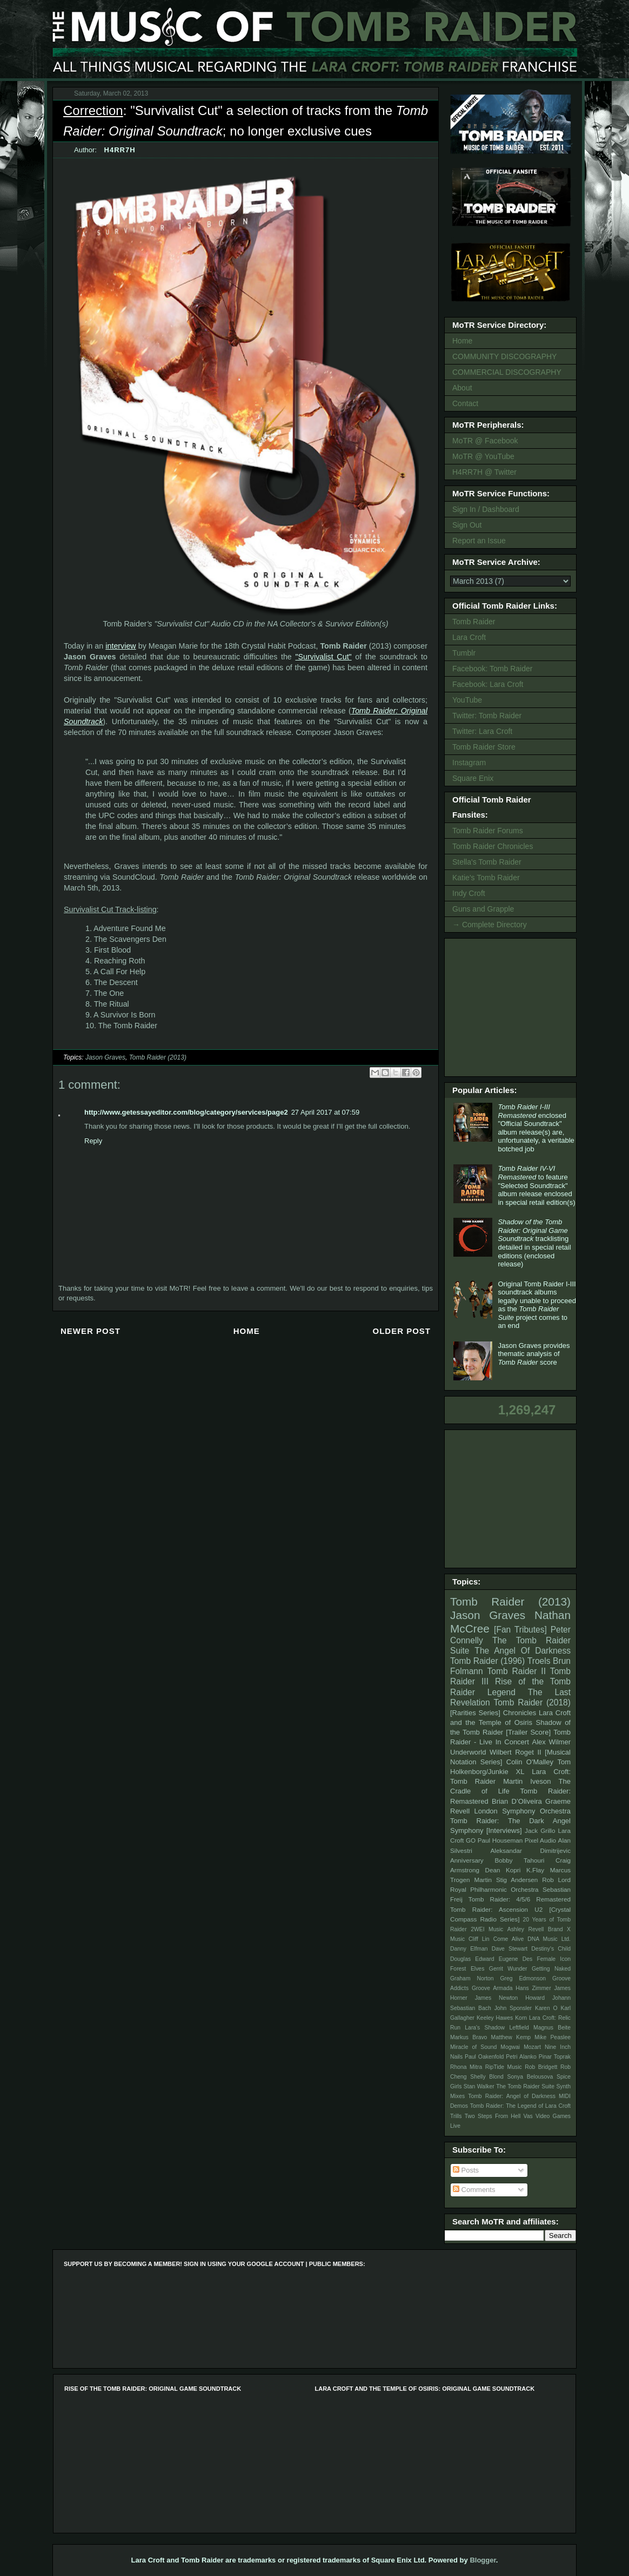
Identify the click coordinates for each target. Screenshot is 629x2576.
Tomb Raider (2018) (532, 1702)
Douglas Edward (472, 1959)
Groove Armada (492, 1988)
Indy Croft (468, 893)
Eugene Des (516, 1959)
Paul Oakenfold (484, 2057)
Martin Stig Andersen (506, 1879)
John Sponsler (513, 2008)
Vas (528, 2116)
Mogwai (510, 2047)
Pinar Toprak (555, 2057)
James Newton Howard (510, 1998)
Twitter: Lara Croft (482, 731)
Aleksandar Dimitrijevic (530, 1850)
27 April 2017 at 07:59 (325, 1112)
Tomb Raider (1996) (487, 1660)
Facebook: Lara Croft (488, 684)
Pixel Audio (540, 1840)
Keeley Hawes (495, 2018)
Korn (521, 2018)
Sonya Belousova (530, 2077)
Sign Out (466, 525)
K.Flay (535, 1869)
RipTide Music (503, 2067)
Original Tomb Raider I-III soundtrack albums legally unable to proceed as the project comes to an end (537, 1305)
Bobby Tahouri (519, 1860)
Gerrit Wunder (508, 1969)
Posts (466, 2170)
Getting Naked (551, 1969)
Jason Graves (105, 1057)
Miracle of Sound (473, 2047)
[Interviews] (504, 1830)
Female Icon (554, 1959)
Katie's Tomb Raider (486, 877)
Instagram (469, 762)
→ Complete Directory (489, 924)
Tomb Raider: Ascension (489, 1909)
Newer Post (91, 1331)
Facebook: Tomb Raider (492, 668)
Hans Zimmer (533, 1988)
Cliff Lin (479, 1939)
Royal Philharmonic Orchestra (494, 1889)
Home (246, 1331)
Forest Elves (467, 1969)
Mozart (532, 2047)
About (462, 387)
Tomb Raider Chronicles (492, 846)
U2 (538, 1909)
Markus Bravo (468, 2037)
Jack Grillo (540, 1830)
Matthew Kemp (511, 2037)
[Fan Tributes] (520, 1629)
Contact (465, 403)
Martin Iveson (527, 1781)
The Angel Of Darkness (522, 1650)
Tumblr (464, 653)
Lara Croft (469, 637)
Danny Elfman (469, 1949)
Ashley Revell (525, 1929)
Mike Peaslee (552, 2037)
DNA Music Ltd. (549, 1939)
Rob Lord (556, 1879)
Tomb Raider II (516, 1671)
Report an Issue (479, 540)
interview (120, 646)
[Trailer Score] (528, 1732)
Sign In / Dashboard (485, 509)
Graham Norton (472, 1978)
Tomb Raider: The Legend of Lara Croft (520, 2106)
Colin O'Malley (529, 1762)
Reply (93, 1141)
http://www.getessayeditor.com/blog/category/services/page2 (186, 1112)
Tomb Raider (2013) (157, 1057)
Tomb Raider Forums (487, 830)
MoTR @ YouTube (483, 456)
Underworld (468, 1752)
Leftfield (518, 2028)
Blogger (483, 2560)
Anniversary (467, 1860)
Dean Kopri (503, 1869)
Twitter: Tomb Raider (486, 715)
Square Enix (472, 778)
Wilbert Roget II (515, 1752)
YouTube (467, 700)
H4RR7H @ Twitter (484, 472)
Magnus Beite (552, 2028)
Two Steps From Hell (492, 2116)
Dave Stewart (510, 1949)
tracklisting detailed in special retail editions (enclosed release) (534, 1243)
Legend (501, 1692)
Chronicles (519, 1713)
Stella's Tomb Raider (486, 862)
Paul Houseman (500, 1840)
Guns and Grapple (483, 909)
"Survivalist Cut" (323, 656)
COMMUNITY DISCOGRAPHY (504, 356)
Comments (474, 2190)
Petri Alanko (521, 2057)
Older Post (401, 1331)
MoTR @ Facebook (485, 440)
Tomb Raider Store (484, 747)
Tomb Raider (473, 621)
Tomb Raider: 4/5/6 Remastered (520, 1899)
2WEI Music (487, 1929)
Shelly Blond (487, 2077)
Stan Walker (479, 2086)
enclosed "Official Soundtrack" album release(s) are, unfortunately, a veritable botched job (536, 1128)
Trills (456, 2116)
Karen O (546, 2008)
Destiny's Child (551, 1949)
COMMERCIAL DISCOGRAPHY (506, 372)
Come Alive (508, 1939)
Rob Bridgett (541, 2067)
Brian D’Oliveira (517, 1801)
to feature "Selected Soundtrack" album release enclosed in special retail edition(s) (536, 1185)
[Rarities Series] (475, 1713)
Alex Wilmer (551, 1742)
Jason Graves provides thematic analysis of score (534, 1353)
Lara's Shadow (485, 2028)
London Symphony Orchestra (522, 1811)
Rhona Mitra (466, 2067)
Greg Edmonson (523, 1978)
